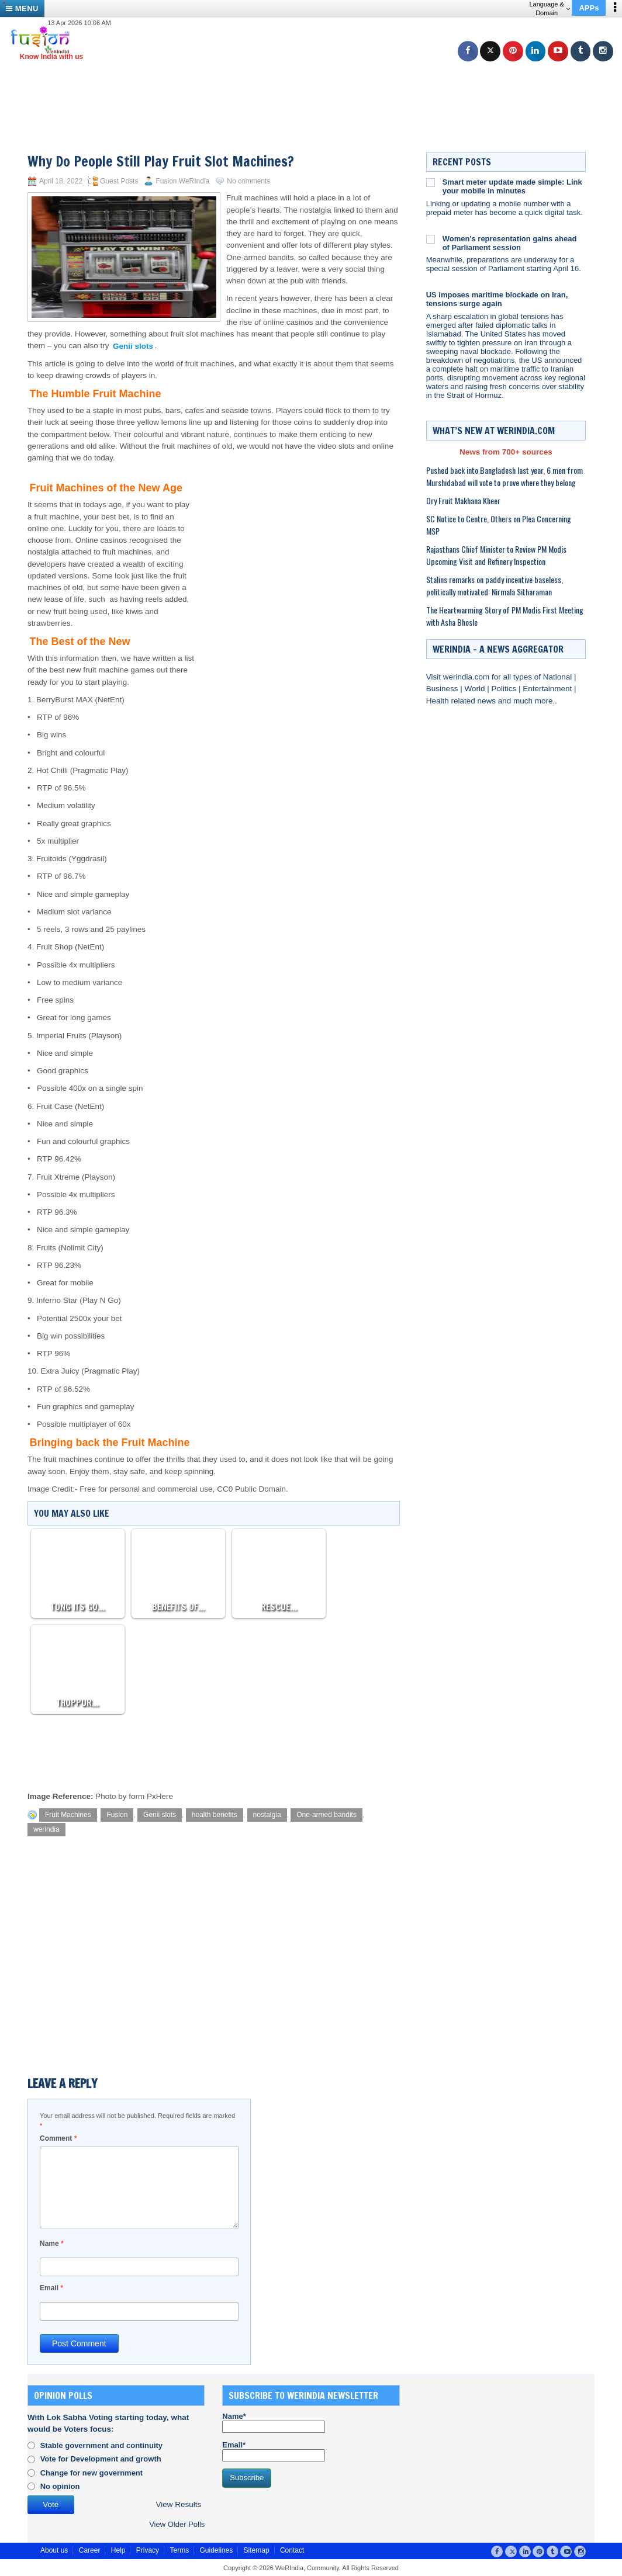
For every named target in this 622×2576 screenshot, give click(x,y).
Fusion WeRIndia (182, 181)
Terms (179, 2550)
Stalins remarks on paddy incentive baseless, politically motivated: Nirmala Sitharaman (494, 585)
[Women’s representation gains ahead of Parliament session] (430, 239)
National (558, 676)
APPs (589, 8)
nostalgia (267, 1815)
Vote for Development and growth (100, 2458)
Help (118, 2550)
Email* (273, 2450)
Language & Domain (549, 8)
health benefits (214, 1815)
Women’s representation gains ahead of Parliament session (510, 243)
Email (51, 2288)
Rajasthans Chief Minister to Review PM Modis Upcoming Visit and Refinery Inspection (496, 555)
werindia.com (467, 676)
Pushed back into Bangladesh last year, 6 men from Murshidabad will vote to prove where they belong (504, 476)
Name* (273, 2422)
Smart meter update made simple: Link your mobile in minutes (512, 186)
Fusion (116, 1815)
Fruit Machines (68, 1815)
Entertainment (548, 688)
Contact (292, 2550)
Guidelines (216, 2550)
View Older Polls (177, 2524)
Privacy (147, 2550)
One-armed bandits (326, 1815)
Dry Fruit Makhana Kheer (463, 500)
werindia (46, 1829)
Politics (505, 688)
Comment (58, 2138)
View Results (178, 2504)
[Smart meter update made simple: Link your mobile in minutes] (430, 182)
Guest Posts (119, 181)
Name (52, 2243)
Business (443, 688)
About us (54, 2550)
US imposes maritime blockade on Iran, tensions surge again (497, 299)
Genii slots (159, 1815)
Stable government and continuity (101, 2445)
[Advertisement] (315, 87)
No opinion (60, 2486)
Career (90, 2550)
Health (438, 700)
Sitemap (256, 2550)
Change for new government (91, 2472)
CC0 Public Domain (251, 1489)
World (475, 688)
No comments (248, 181)
